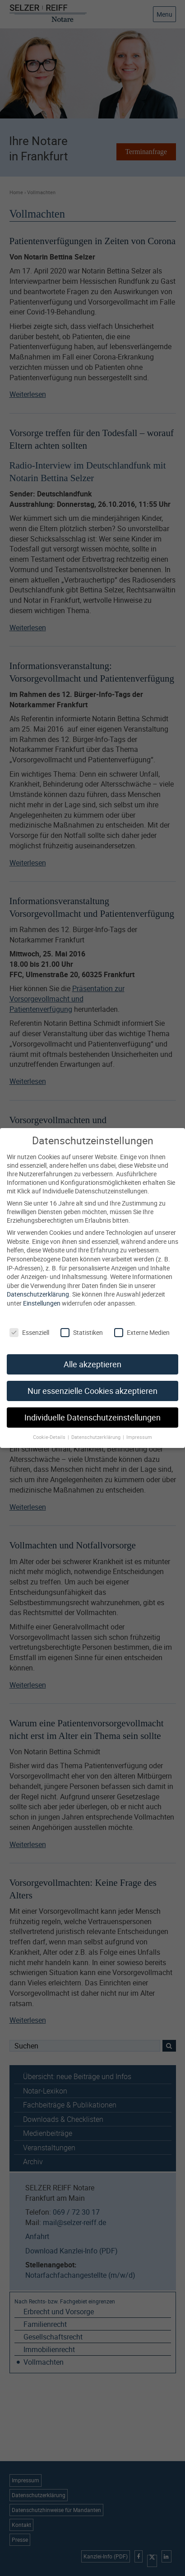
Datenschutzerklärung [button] (96, 1426)
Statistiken (81, 1321)
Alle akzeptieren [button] (92, 1353)
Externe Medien (142, 1321)
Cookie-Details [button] (50, 1426)
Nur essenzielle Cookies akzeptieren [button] (92, 1380)
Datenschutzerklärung (38, 1283)
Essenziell (29, 1321)
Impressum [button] (139, 1426)
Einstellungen (41, 1292)
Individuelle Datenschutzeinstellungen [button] (92, 1407)
